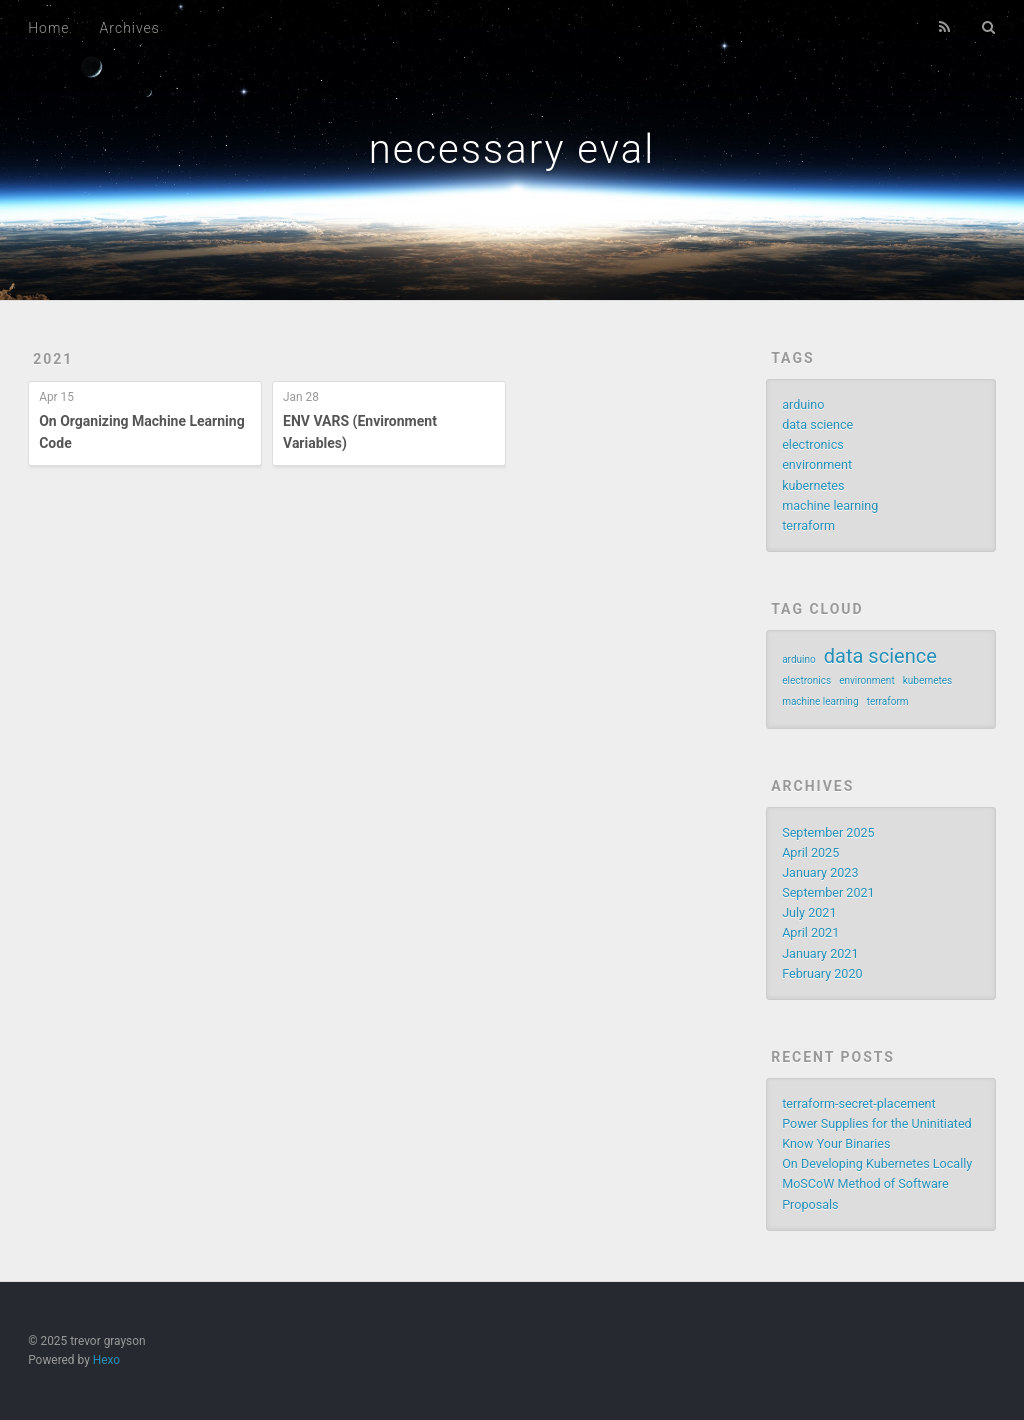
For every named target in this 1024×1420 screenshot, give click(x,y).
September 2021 (828, 892)
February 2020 (822, 973)
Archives (130, 28)
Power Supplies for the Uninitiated (877, 1123)
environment (817, 464)
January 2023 (820, 872)
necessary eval (512, 149)
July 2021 (809, 912)
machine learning (830, 505)
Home (48, 28)
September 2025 (828, 832)
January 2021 (820, 953)
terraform (808, 525)
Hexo (106, 1360)
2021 (53, 359)
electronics (813, 444)
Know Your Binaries (836, 1143)
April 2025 (810, 852)
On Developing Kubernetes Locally (877, 1163)
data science (817, 424)
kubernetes (813, 485)
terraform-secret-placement (859, 1103)
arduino (803, 404)
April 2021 (810, 932)
